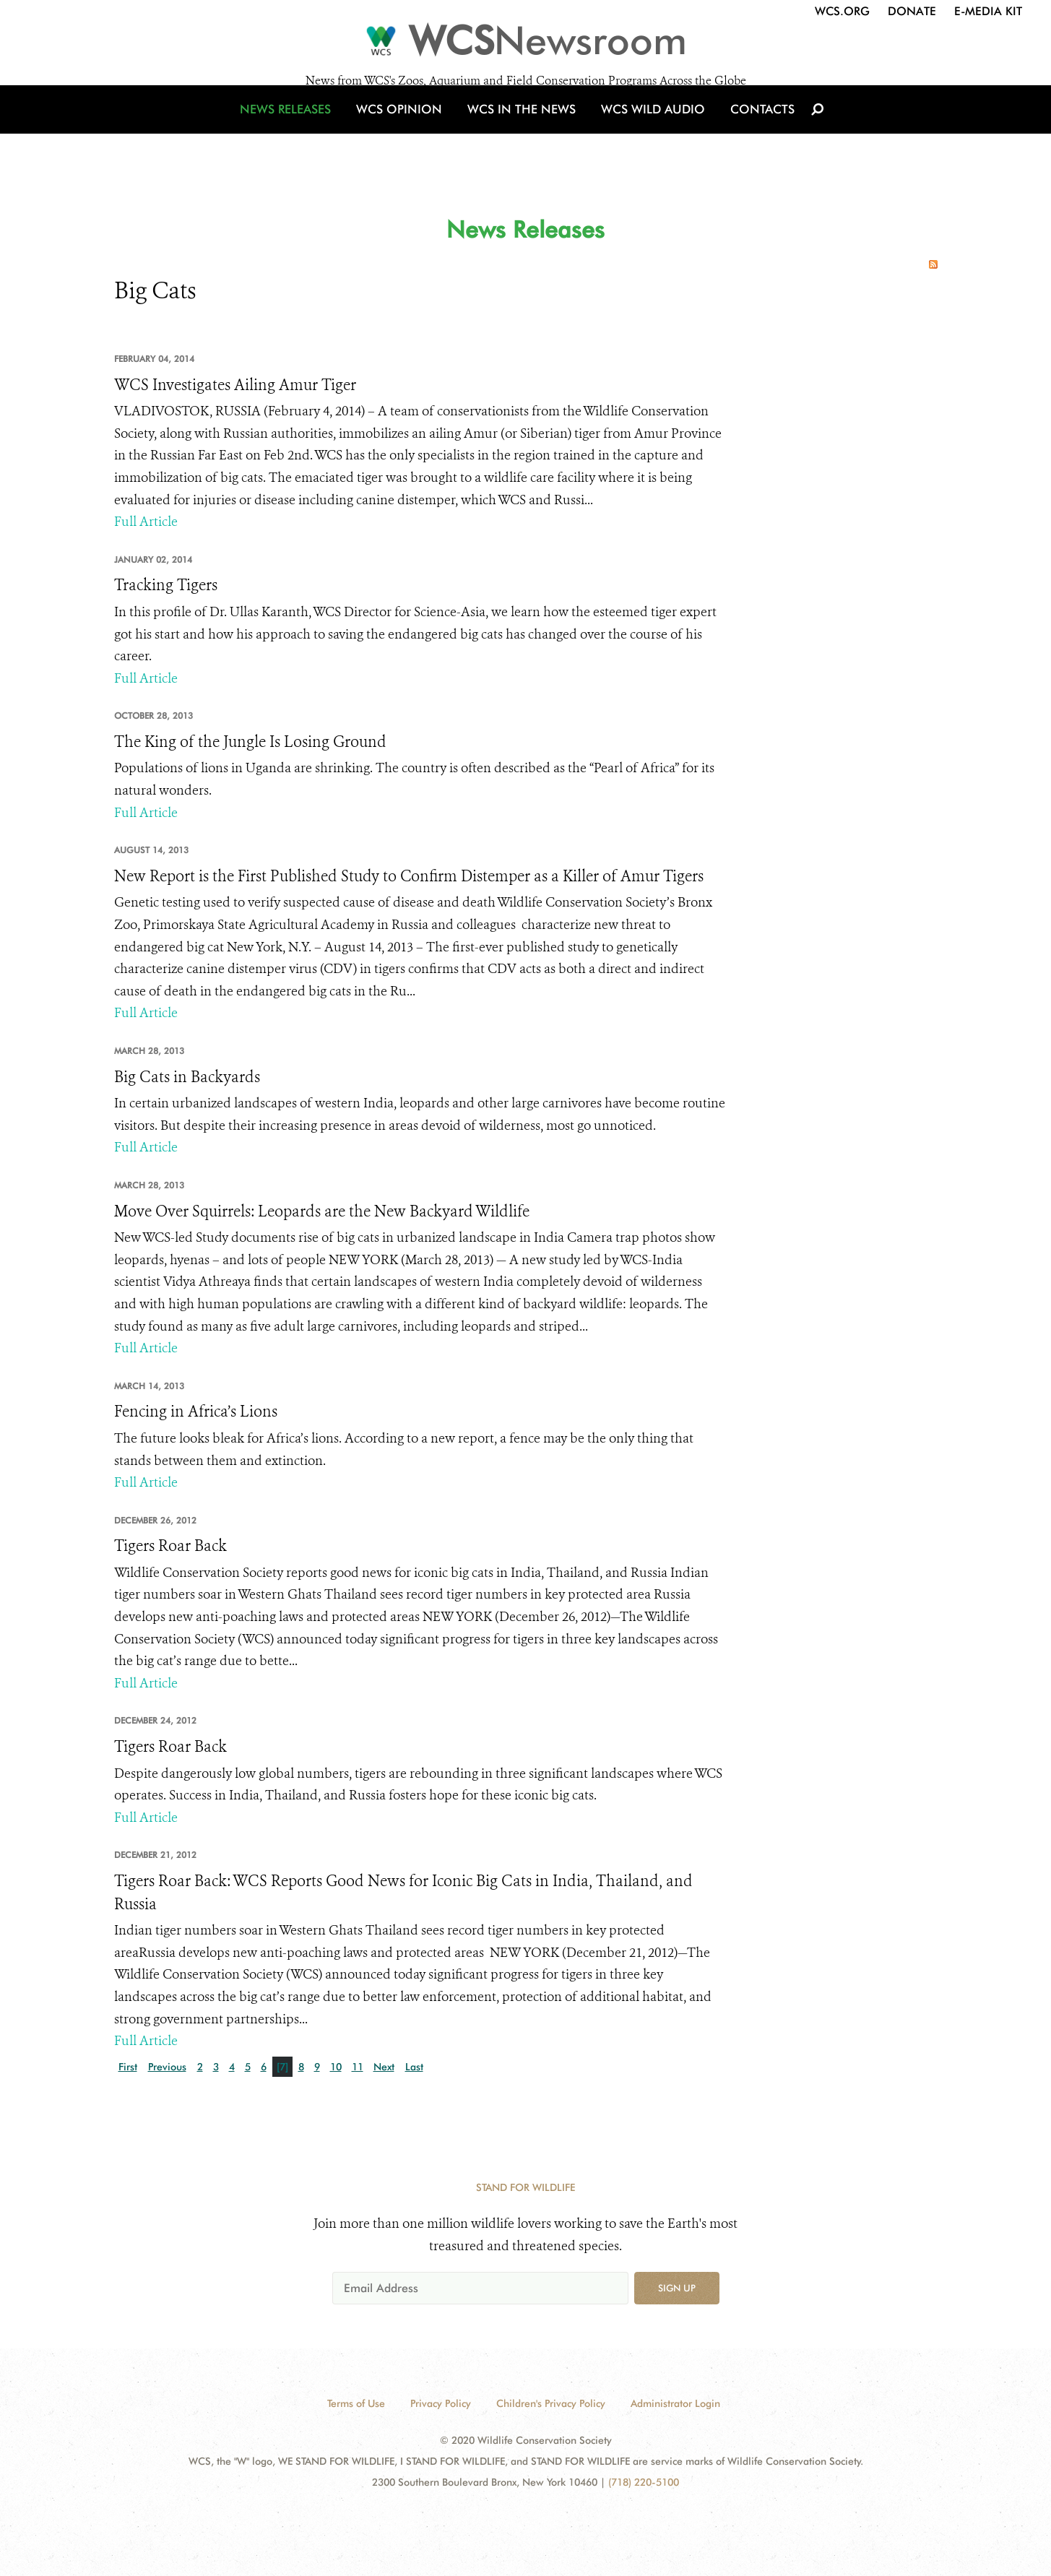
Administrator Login (675, 2403)
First (127, 2067)
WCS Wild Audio (647, 132)
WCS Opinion (409, 132)
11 (357, 2067)
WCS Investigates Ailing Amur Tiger (235, 385)
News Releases (302, 132)
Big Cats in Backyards (187, 1077)
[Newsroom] (525, 45)
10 (336, 2067)
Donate (912, 11)
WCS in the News (523, 132)
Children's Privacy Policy (550, 2403)
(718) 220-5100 (643, 2482)
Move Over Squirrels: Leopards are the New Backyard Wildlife (321, 1211)
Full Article (146, 521)
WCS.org (842, 11)
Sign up (677, 2288)
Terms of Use (356, 2403)
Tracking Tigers (165, 585)
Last (414, 2067)
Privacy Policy (440, 2403)
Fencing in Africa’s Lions (195, 1411)
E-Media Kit (988, 11)
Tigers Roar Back (170, 1546)
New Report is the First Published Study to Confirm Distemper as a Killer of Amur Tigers (409, 876)
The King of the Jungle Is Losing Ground (250, 742)
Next (383, 2067)
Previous (167, 2067)
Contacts (749, 132)
